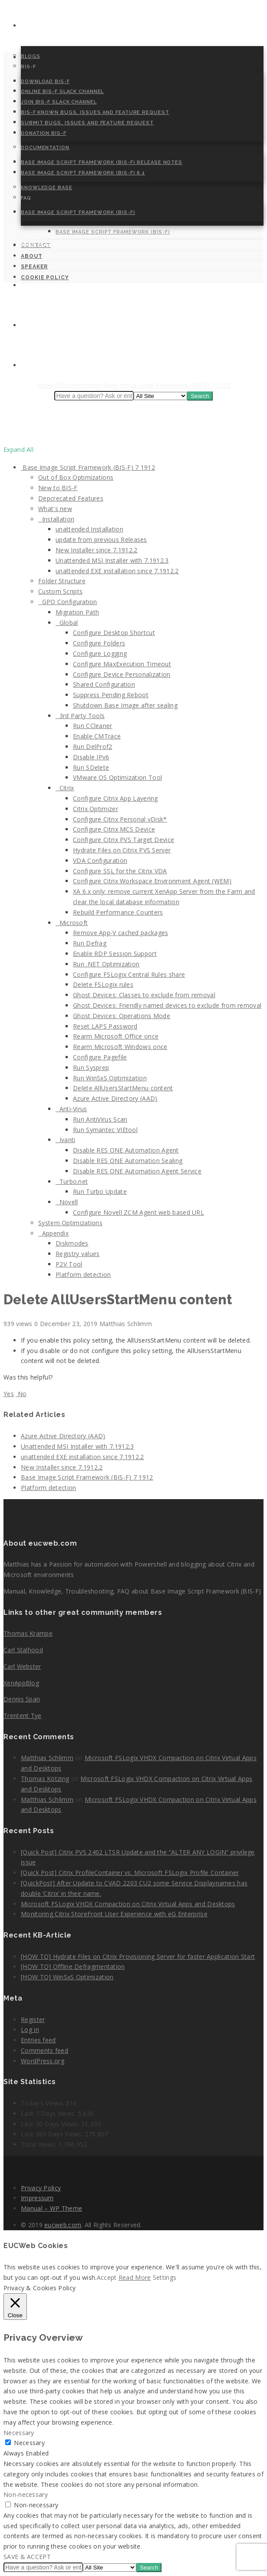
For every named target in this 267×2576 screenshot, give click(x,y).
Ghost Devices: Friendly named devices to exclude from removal (167, 1005)
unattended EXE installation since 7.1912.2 (117, 571)
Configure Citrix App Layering (115, 798)
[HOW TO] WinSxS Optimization (67, 1977)
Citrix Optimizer (95, 809)
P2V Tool (69, 1264)
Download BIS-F (45, 81)
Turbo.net (72, 1181)
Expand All (18, 449)
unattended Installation (89, 529)
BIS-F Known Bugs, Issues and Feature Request (95, 112)
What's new (55, 509)
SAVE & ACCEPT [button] (27, 2557)
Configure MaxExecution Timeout (122, 664)
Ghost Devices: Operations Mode (121, 1016)
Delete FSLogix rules (103, 984)
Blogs (30, 56)
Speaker (34, 325)
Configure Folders (99, 643)
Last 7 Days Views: (49, 2113)
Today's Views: (43, 2103)
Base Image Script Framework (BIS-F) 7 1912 (88, 467)
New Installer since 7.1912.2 (96, 550)
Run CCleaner (92, 726)
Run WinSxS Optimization (110, 1078)
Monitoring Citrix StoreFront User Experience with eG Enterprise (114, 1914)
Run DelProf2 (92, 746)
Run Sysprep (91, 1067)
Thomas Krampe (28, 1633)
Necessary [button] (18, 2433)
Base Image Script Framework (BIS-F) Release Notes (101, 162)
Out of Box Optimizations (75, 477)
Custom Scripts (60, 591)
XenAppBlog (21, 1683)
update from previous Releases (101, 539)
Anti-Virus (71, 1109)
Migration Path (77, 612)
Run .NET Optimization (106, 964)
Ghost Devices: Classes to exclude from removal (144, 995)
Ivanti (65, 1140)
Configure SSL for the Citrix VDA (120, 871)
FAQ (26, 198)
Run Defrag (89, 943)
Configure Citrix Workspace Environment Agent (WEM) (152, 881)
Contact (36, 245)
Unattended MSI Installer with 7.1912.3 (112, 560)
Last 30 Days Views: (51, 2124)
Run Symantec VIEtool (105, 1130)
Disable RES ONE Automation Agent (126, 1150)
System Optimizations (70, 1223)
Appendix (53, 1233)
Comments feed (44, 2050)
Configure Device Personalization (122, 674)
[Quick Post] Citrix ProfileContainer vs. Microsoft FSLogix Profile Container (130, 1872)
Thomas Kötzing (45, 1778)
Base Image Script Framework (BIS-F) (78, 212)
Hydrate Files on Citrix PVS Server (122, 850)
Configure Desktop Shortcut (114, 632)
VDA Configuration (100, 860)
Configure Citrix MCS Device (114, 829)
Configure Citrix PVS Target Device (123, 839)
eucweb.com (62, 2225)
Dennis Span (21, 1699)
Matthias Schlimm (47, 1758)
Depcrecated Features (70, 498)
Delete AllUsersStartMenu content (123, 1088)
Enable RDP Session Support (115, 953)
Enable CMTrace (97, 736)
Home (30, 26)
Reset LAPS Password (105, 1026)
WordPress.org (42, 2061)
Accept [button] (107, 2277)
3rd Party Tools (80, 716)
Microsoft (72, 923)
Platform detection (83, 1274)
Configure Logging (100, 653)
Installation (56, 519)
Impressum (37, 2198)
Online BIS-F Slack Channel (62, 91)
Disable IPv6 (91, 757)
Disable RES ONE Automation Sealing (127, 1160)
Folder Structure (62, 581)
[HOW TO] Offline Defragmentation (73, 1966)
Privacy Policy (41, 2188)
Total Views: (39, 2144)
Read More (135, 2277)
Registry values (78, 1254)
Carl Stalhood (23, 1650)
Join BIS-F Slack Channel (59, 102)
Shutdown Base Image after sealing (125, 705)
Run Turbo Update (100, 1191)
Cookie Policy (44, 365)
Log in (30, 2029)
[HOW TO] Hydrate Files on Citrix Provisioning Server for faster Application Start (138, 1956)
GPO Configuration (67, 602)
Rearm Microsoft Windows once (120, 1046)
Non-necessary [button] (25, 2494)
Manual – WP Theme (51, 2208)
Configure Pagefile (100, 1057)
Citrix (65, 788)
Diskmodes (72, 1243)
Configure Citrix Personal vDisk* (120, 819)
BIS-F (28, 67)
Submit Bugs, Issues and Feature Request (87, 123)
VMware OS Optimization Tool (117, 777)
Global (67, 622)
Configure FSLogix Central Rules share (129, 974)
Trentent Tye (22, 1715)
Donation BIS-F (43, 133)
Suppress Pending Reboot (110, 695)
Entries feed (38, 2040)
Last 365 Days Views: (53, 2134)
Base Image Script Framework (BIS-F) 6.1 (83, 173)
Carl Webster (22, 1666)
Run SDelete (91, 767)
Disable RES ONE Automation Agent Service (137, 1171)
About (32, 285)
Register (33, 2019)
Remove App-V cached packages (120, 933)
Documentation (45, 147)
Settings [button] (164, 2277)
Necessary (29, 2443)
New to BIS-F (58, 488)
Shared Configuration (104, 684)
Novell (67, 1202)
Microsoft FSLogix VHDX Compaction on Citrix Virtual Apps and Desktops (128, 1904)
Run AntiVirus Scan (100, 1119)
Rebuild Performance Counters (118, 912)
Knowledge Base (47, 187)
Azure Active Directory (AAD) (115, 1098)
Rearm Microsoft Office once (115, 1036)
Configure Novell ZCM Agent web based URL (138, 1212)
